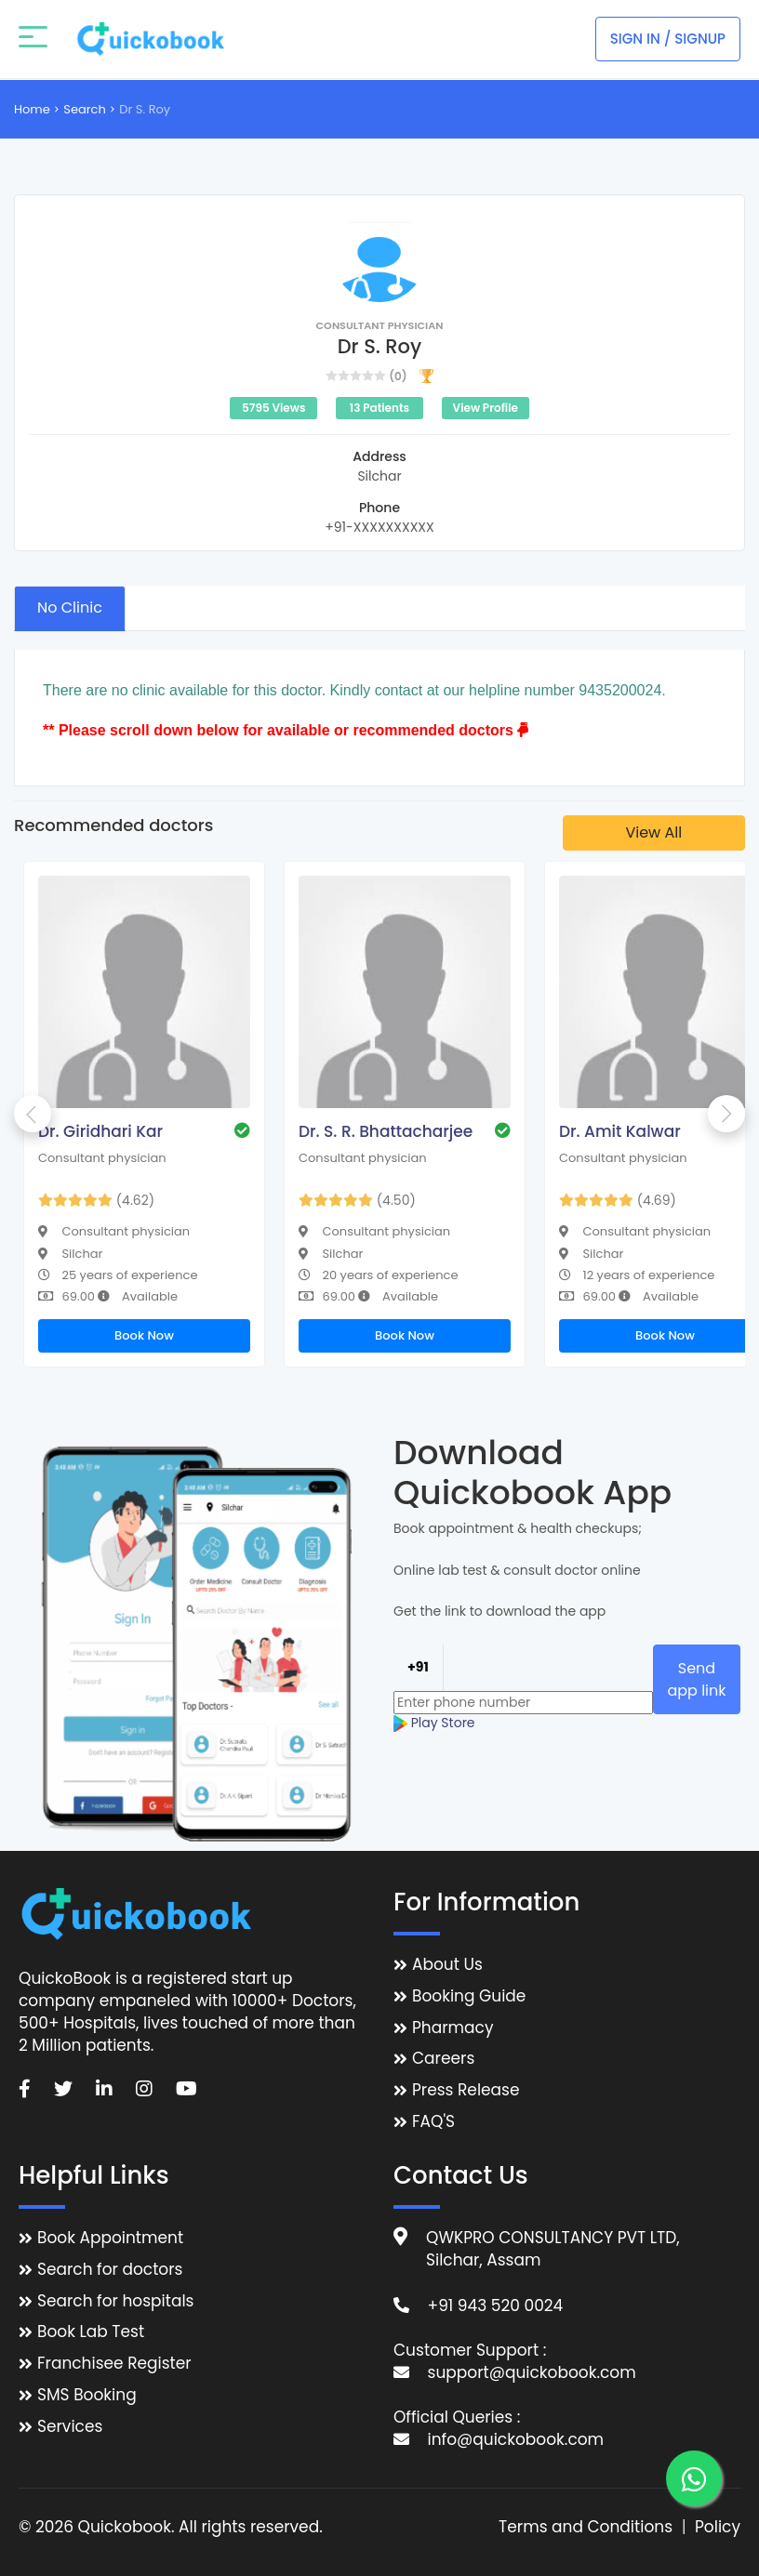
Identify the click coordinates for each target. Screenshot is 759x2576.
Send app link (696, 1679)
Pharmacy (452, 2028)
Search (84, 109)
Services (69, 2426)
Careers (443, 2058)
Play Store (434, 1722)
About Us (447, 1964)
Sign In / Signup (668, 38)
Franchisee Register (114, 2363)
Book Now (144, 1335)
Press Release (466, 2090)
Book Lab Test (90, 2332)
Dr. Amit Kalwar (620, 1131)
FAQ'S (433, 2122)
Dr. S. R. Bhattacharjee (386, 1131)
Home (32, 109)
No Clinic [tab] (69, 607)
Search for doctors (109, 2269)
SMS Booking (87, 2395)
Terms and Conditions (585, 2527)
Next (726, 1113)
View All (653, 832)
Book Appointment (110, 2238)
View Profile (485, 408)
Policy (717, 2527)
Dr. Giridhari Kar (100, 1131)
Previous (32, 1113)
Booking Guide (469, 1996)
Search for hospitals (115, 2301)
